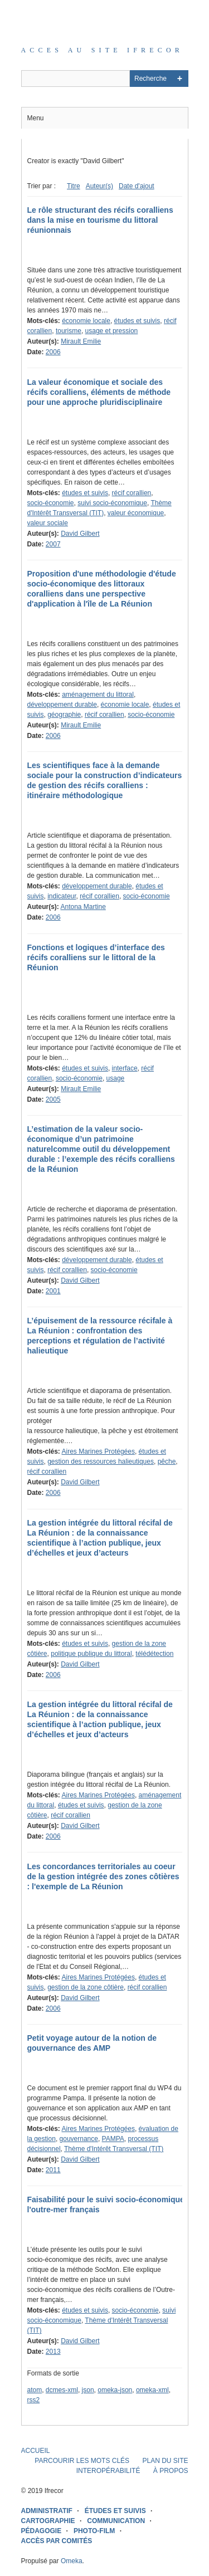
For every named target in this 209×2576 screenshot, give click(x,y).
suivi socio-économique (112, 503)
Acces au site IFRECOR (102, 50)
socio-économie (50, 503)
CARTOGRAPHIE (48, 2521)
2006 (53, 352)
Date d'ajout (136, 186)
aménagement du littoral (98, 694)
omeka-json (115, 2390)
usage (115, 1078)
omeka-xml (152, 2390)
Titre (73, 186)
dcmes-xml (62, 2390)
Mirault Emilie (81, 341)
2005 (53, 1099)
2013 (53, 2351)
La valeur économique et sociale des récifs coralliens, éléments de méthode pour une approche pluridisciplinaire (99, 392)
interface (125, 1068)
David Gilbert (80, 533)
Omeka (71, 2561)
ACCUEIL (35, 2451)
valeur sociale (47, 523)
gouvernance (79, 2139)
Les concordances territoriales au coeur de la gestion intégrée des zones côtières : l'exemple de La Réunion (103, 1876)
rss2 (33, 2400)
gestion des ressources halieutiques (100, 1461)
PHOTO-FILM (94, 2531)
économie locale (86, 321)
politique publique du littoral (91, 1654)
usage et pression (111, 331)
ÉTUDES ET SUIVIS (115, 2511)
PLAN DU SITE (165, 2461)
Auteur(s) (99, 186)
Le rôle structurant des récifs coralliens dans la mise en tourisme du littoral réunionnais (100, 220)
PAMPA (113, 2139)
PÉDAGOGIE (41, 2531)
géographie (64, 714)
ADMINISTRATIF (46, 2511)
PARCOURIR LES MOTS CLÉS (82, 2461)
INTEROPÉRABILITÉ (108, 2471)
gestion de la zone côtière (85, 1987)
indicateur (61, 896)
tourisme (68, 331)
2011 (53, 2170)
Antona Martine (83, 907)
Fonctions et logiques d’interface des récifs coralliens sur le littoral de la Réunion (96, 957)
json (88, 2390)
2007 (53, 544)
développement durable (62, 704)
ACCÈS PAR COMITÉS (57, 2541)
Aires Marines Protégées (98, 1451)
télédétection (154, 1654)
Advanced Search (180, 78)
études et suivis (137, 321)
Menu (35, 118)
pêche (167, 1461)
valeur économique (136, 513)
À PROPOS (170, 2471)
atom (34, 2390)
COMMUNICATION (116, 2521)
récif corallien (132, 493)
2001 (53, 1291)
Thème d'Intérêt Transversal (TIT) (113, 2149)
